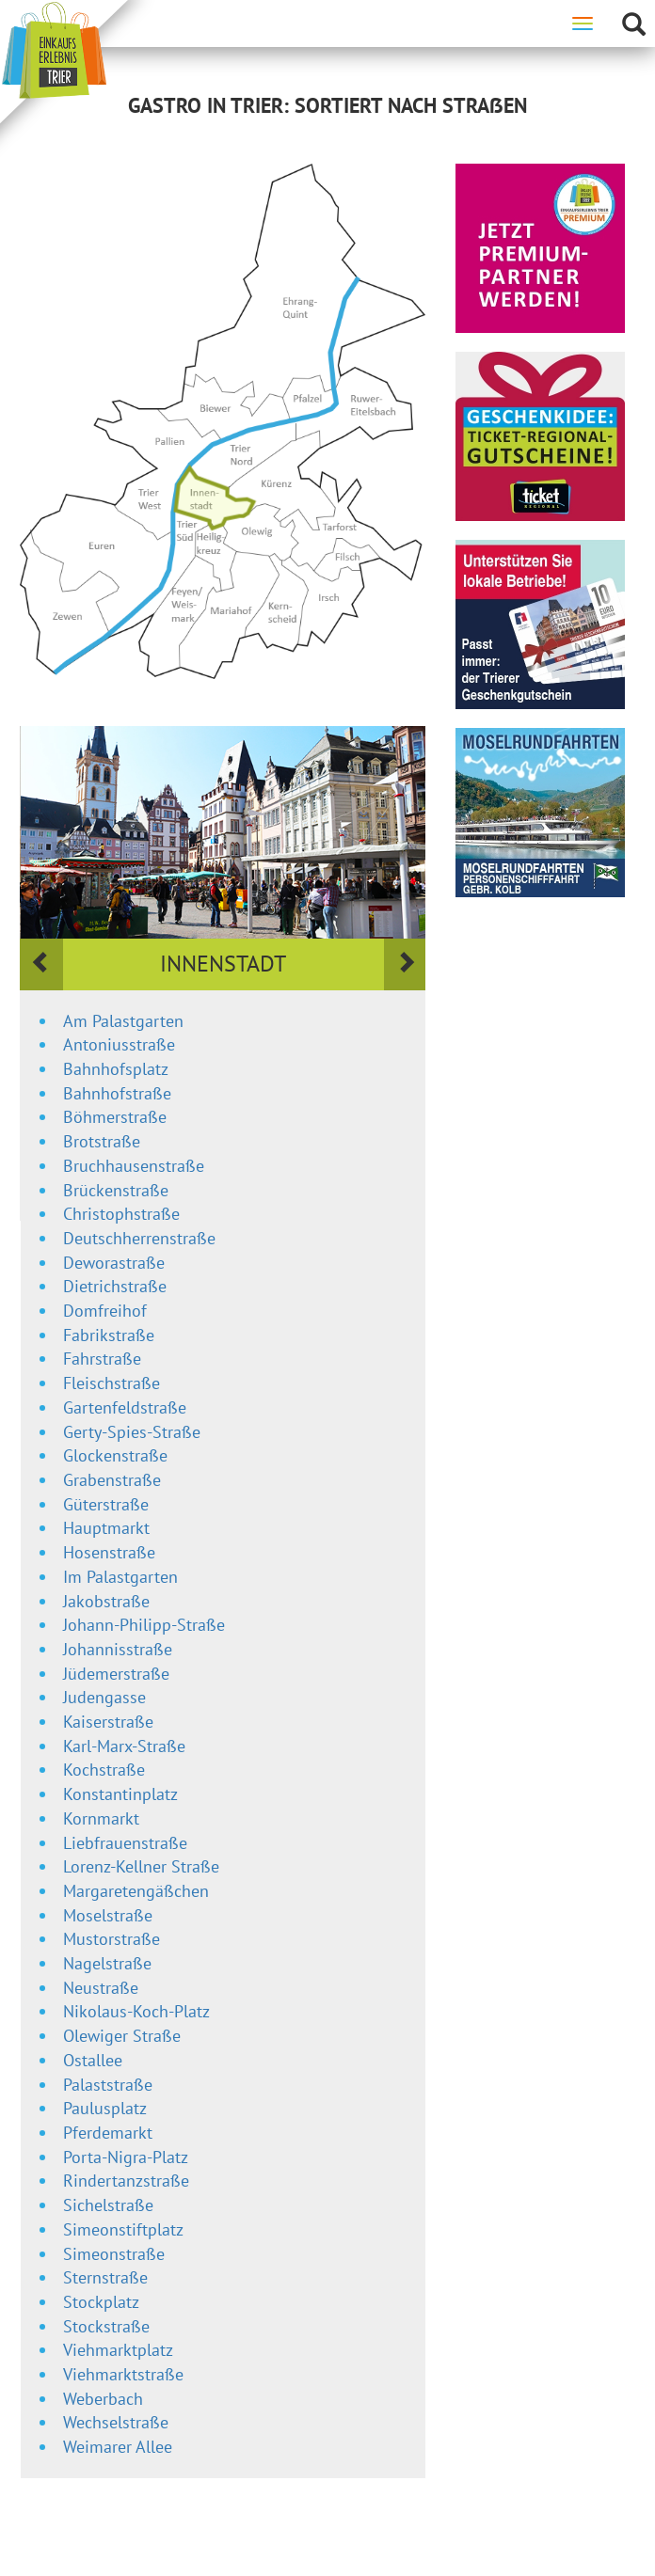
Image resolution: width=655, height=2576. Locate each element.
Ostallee (92, 2060)
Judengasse (104, 1697)
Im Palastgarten (120, 1577)
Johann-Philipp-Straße (144, 1625)
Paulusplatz (105, 2108)
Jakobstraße (106, 1601)
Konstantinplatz (120, 1794)
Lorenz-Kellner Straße (141, 1866)
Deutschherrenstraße (139, 1238)
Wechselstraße (115, 2422)
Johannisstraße (117, 1649)
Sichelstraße (108, 2205)
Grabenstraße (112, 1480)
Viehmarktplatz (118, 2350)
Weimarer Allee (117, 2446)
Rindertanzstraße (126, 2180)
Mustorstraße (111, 1939)
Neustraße (100, 1988)
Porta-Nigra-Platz (125, 2157)
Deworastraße (114, 1262)
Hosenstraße (109, 1552)
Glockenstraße (115, 1455)
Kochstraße (104, 1769)
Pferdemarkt (107, 2132)
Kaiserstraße (108, 1721)
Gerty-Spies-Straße (131, 1432)
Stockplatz (101, 2302)
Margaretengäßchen (136, 1891)
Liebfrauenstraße (125, 1843)
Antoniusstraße (119, 1044)
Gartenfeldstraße (124, 1407)
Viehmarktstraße (123, 2374)
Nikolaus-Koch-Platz (136, 2011)
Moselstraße (107, 1915)
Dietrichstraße (115, 1286)
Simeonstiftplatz (123, 2229)
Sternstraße (105, 2277)
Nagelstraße (107, 1963)
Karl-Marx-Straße (124, 1746)
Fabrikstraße (108, 1335)
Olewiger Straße (122, 2036)
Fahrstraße (102, 1358)
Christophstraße (121, 1214)
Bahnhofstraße (117, 1093)
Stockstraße (106, 2326)
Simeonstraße (114, 2254)
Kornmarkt (101, 1818)
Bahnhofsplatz (115, 1069)
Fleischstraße (111, 1383)
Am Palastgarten (123, 1021)
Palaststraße (107, 2084)
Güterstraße (106, 1504)
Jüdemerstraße (116, 1673)
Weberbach (103, 2399)
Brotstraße (101, 1141)
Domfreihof (105, 1310)
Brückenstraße (115, 1190)
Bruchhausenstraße (133, 1166)
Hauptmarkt (106, 1528)
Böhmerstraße (115, 1117)
